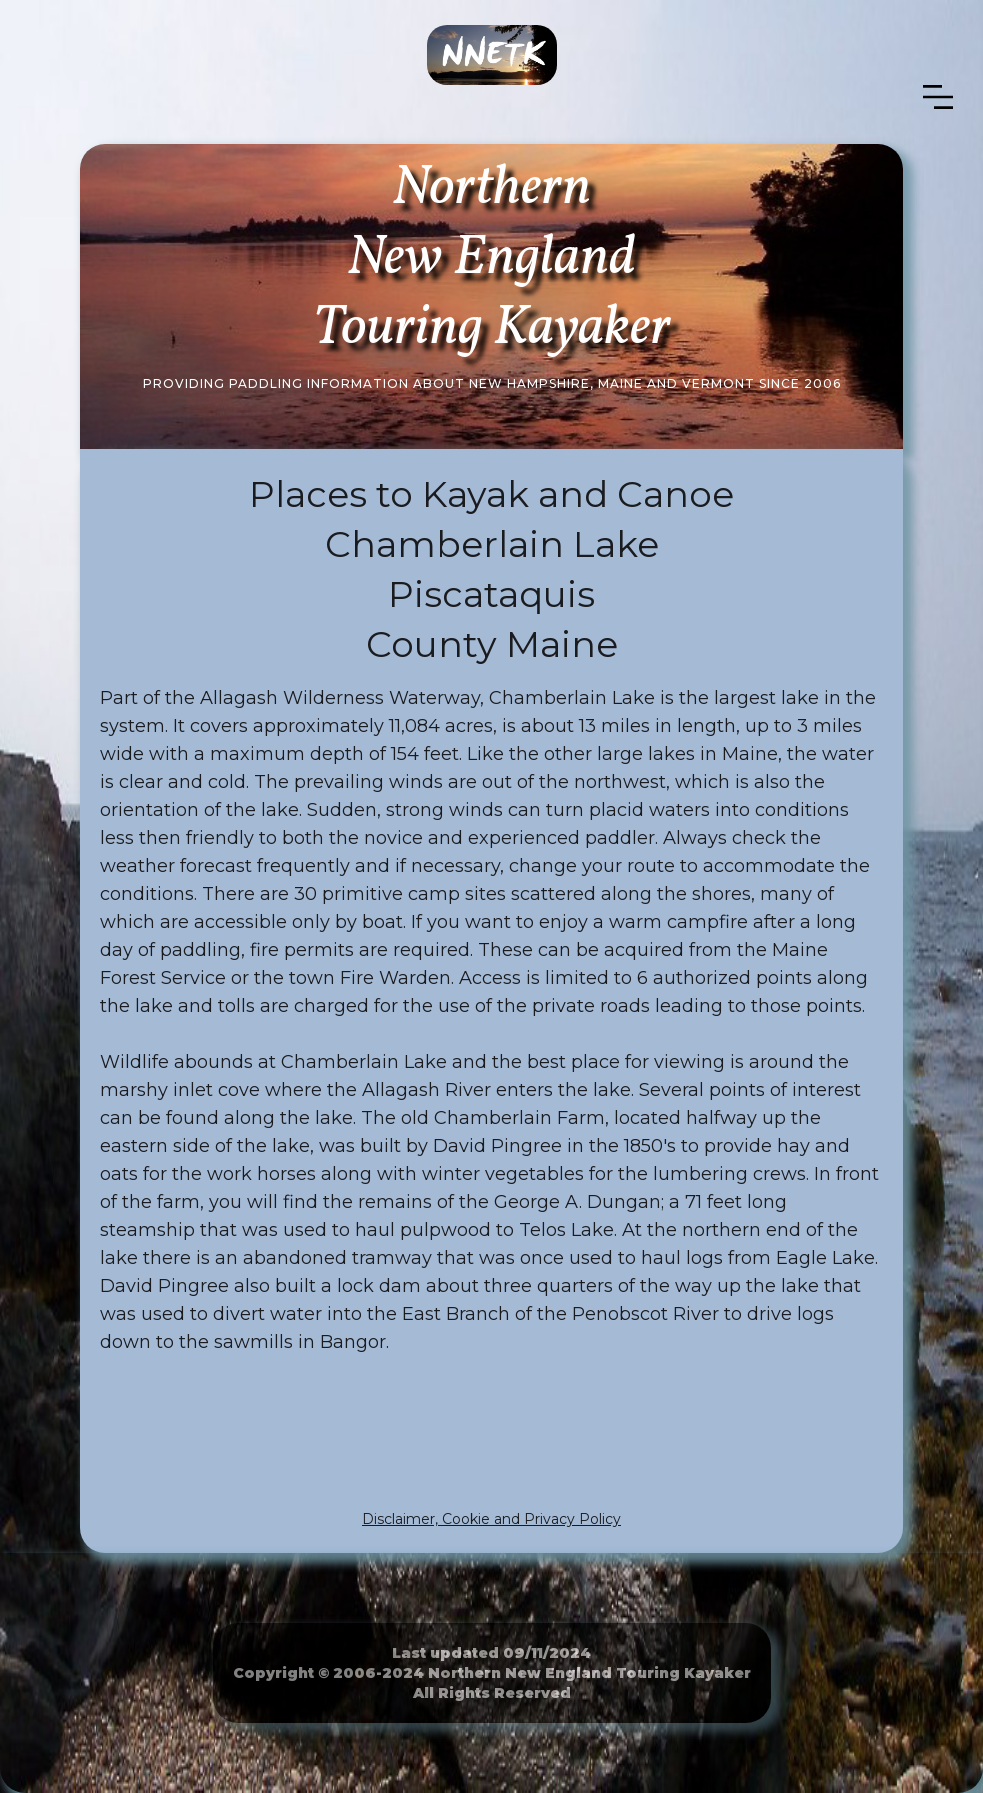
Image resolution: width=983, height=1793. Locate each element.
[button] (938, 97)
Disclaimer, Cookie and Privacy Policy (491, 1519)
